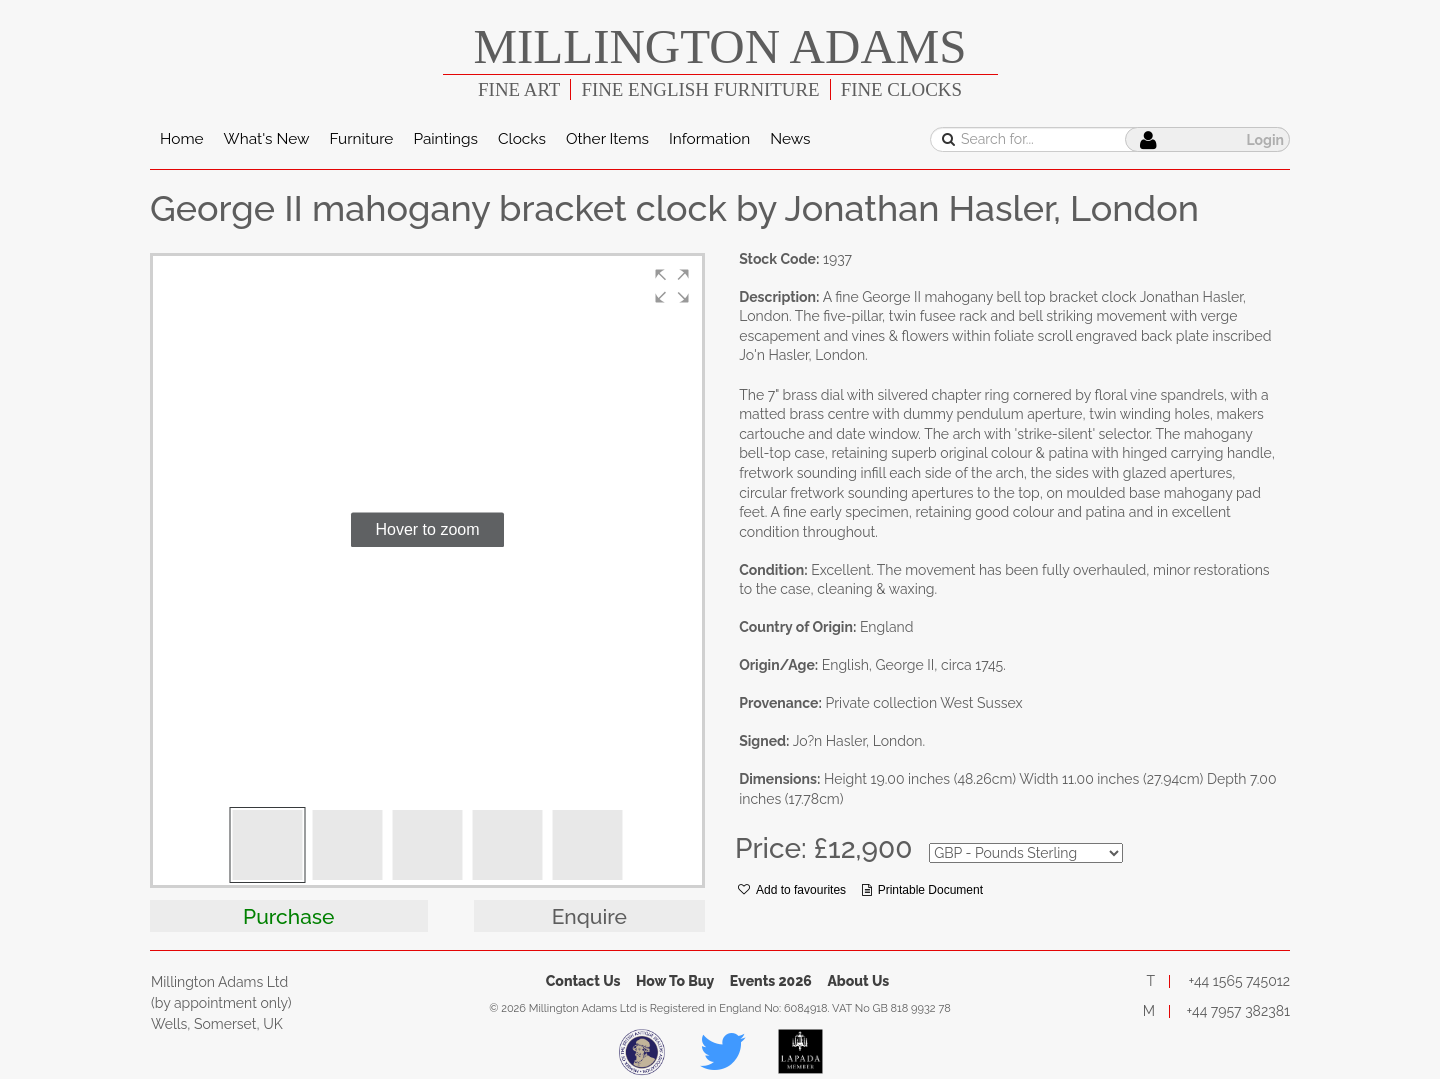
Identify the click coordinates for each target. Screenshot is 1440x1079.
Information (709, 139)
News (790, 139)
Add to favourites (792, 890)
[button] (672, 286)
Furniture (361, 139)
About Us (858, 981)
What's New (267, 139)
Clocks (522, 139)
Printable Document (922, 890)
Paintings (445, 139)
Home (182, 139)
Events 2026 (771, 981)
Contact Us (583, 981)
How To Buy (675, 981)
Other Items (607, 139)
